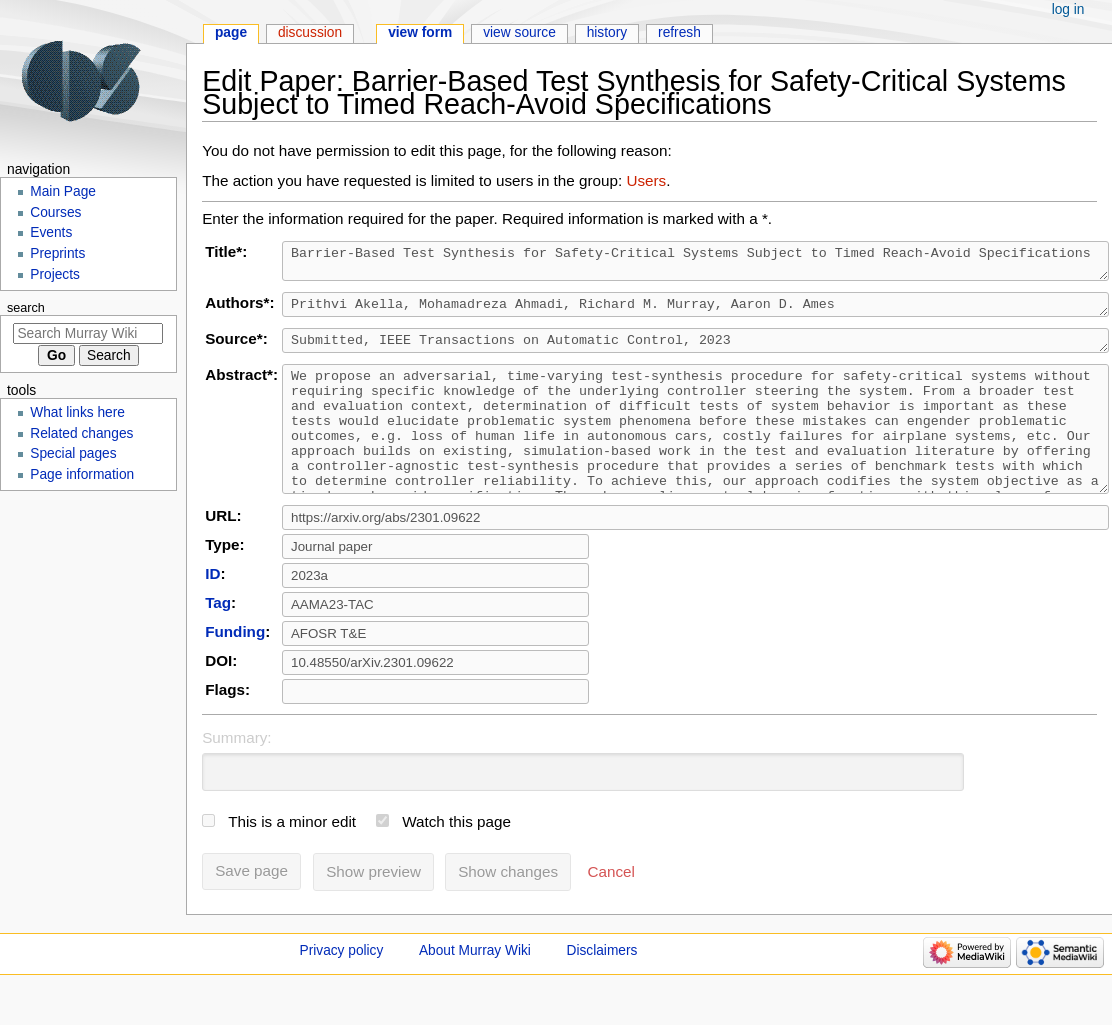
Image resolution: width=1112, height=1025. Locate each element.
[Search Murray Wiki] (88, 333)
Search (26, 308)
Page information (82, 474)
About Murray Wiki (475, 986)
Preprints (57, 253)
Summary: (236, 773)
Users (646, 180)
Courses (55, 212)
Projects (55, 274)
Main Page (63, 191)
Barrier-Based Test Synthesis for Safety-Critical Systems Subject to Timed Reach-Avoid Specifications (695, 264)
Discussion (310, 32)
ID (212, 609)
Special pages (73, 453)
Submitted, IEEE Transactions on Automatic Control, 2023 (695, 351)
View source (519, 32)
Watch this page (456, 857)
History (607, 32)
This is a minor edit (292, 857)
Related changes (81, 433)
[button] (611, 908)
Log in (1068, 9)
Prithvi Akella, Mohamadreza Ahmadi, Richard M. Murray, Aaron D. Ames (695, 312)
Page (231, 32)
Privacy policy (342, 986)
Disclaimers (602, 986)
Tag (218, 638)
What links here (77, 412)
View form (420, 32)
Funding (235, 667)
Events (51, 232)
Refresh (679, 32)
